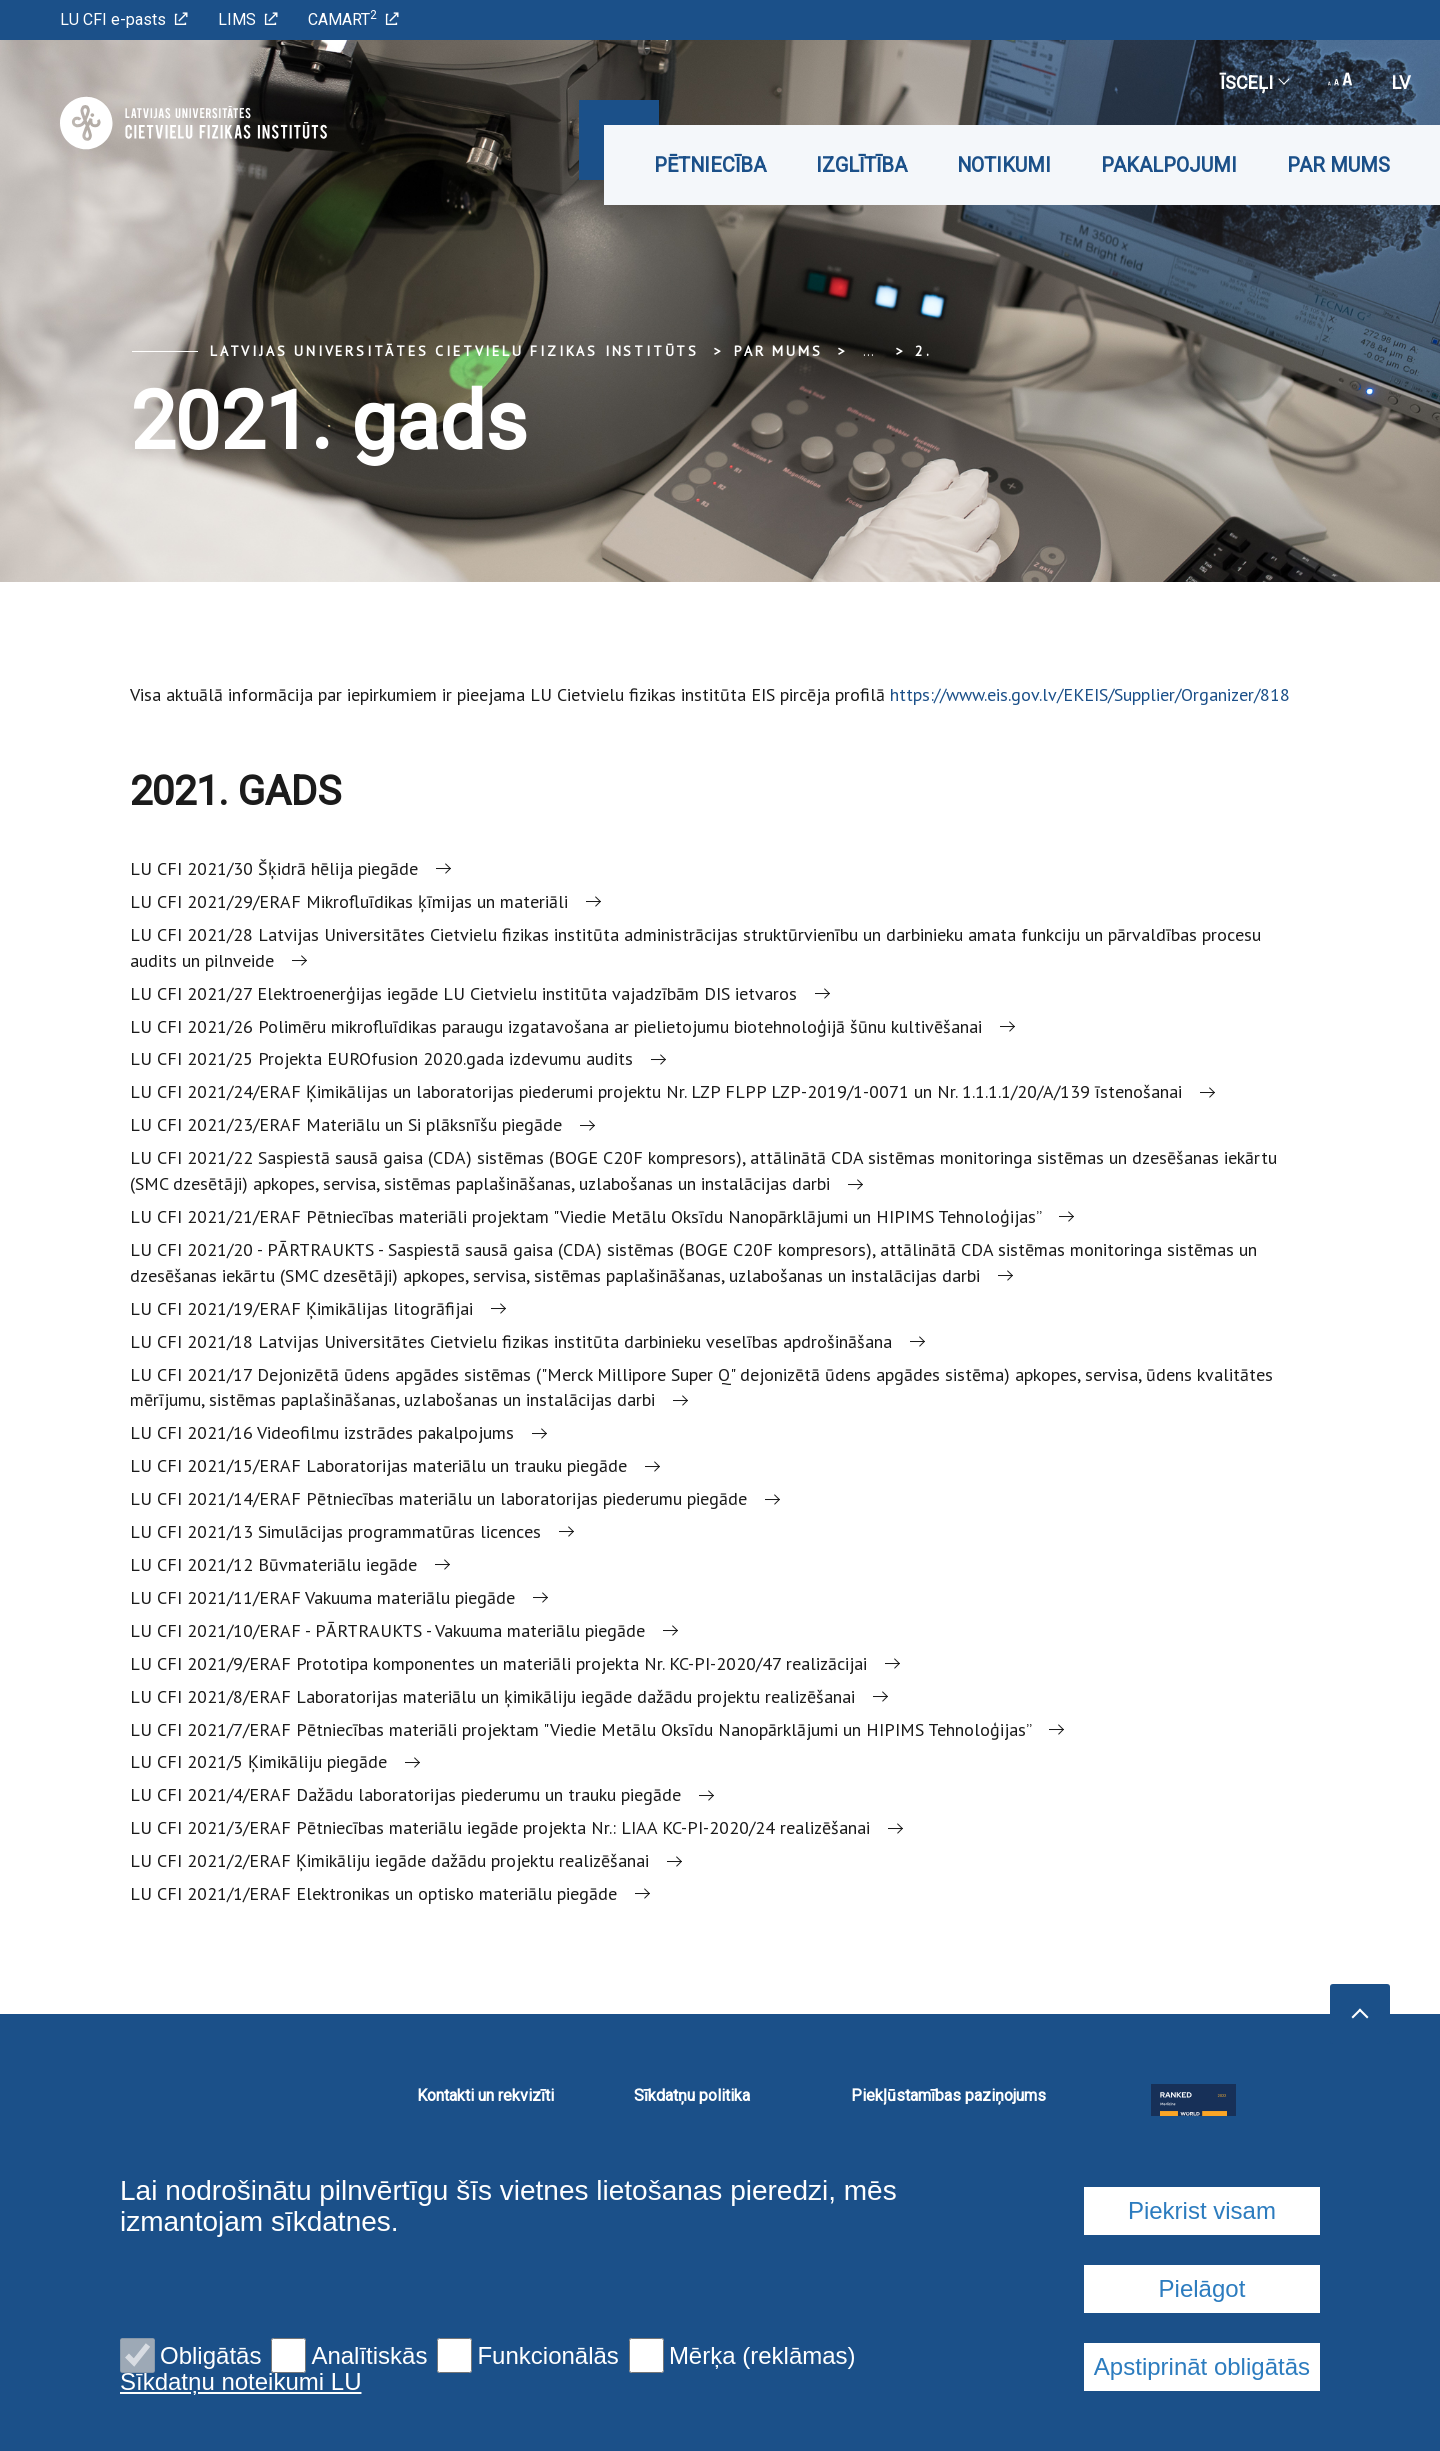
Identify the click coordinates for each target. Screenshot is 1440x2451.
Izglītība (861, 165)
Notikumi (1004, 165)
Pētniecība (710, 165)
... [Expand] (868, 351)
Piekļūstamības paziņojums (948, 2095)
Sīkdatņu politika (692, 2095)
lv (1401, 82)
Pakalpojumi (1169, 165)
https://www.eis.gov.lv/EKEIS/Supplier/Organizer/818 (1090, 694)
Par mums (1338, 165)
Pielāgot (1202, 2408)
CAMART (353, 18)
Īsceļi (1254, 82)
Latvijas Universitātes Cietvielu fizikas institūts (454, 351)
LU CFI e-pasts (124, 19)
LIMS (248, 19)
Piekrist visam (1202, 2330)
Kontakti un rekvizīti (485, 2095)
